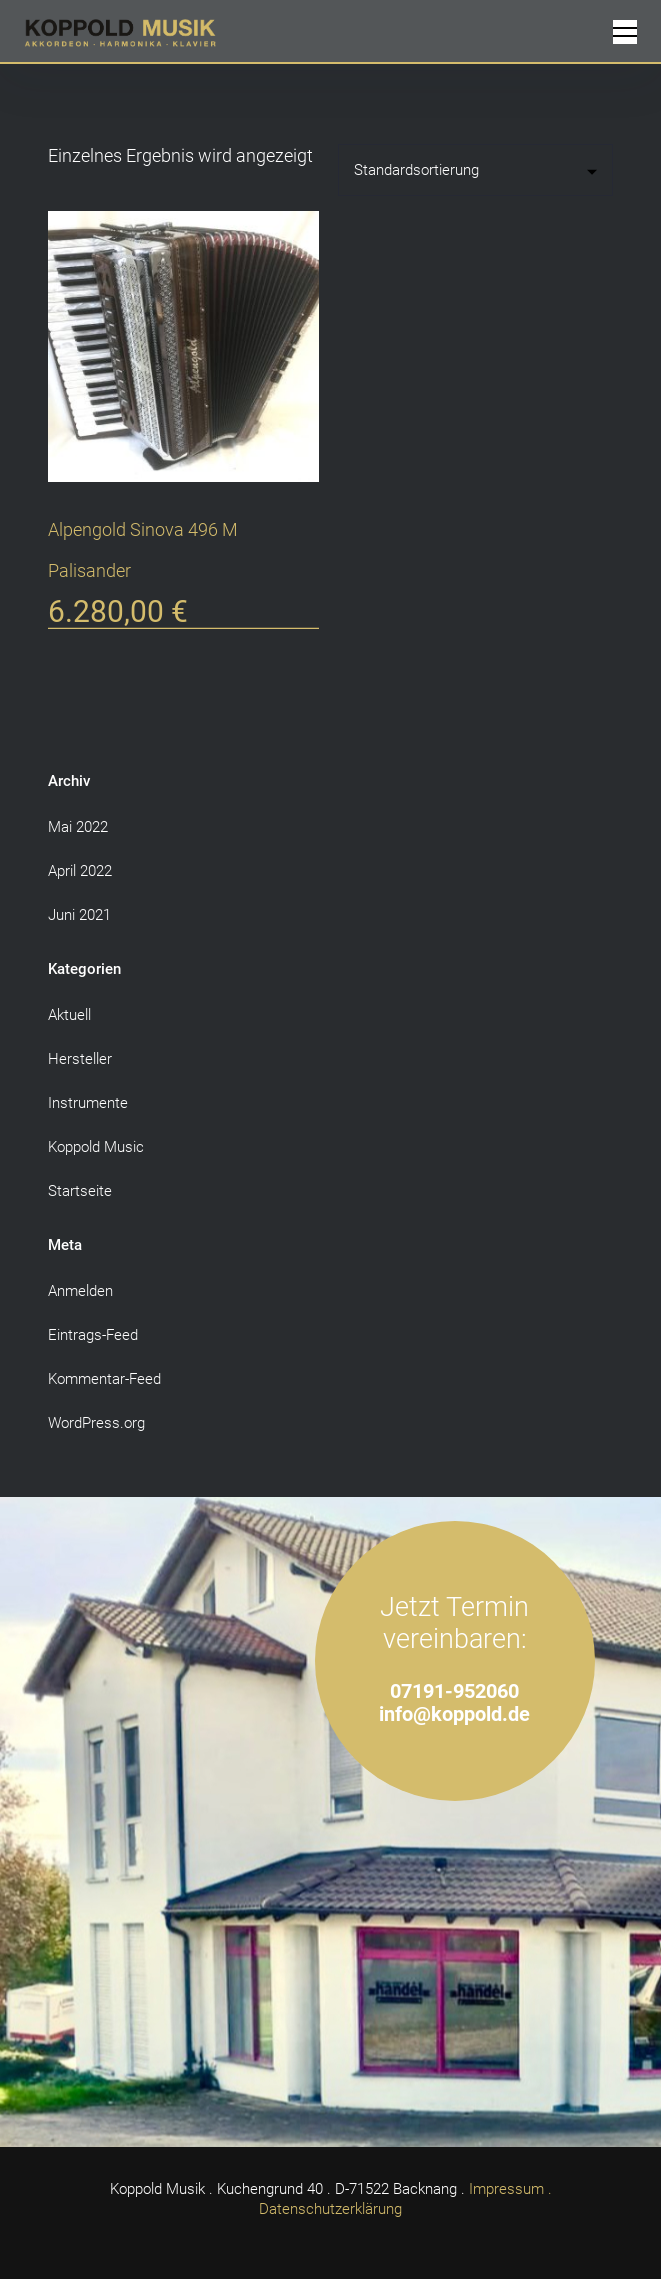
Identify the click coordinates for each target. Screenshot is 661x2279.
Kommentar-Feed (104, 1379)
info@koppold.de (454, 1714)
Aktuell (69, 1015)
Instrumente (88, 1103)
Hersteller (80, 1059)
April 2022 (80, 871)
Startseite (80, 1191)
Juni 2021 (79, 915)
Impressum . (510, 2189)
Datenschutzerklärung (330, 2209)
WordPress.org (96, 1423)
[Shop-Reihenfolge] (475, 170)
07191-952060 (454, 1691)
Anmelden (80, 1291)
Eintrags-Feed (93, 1335)
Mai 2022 (78, 827)
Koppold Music (96, 1147)
